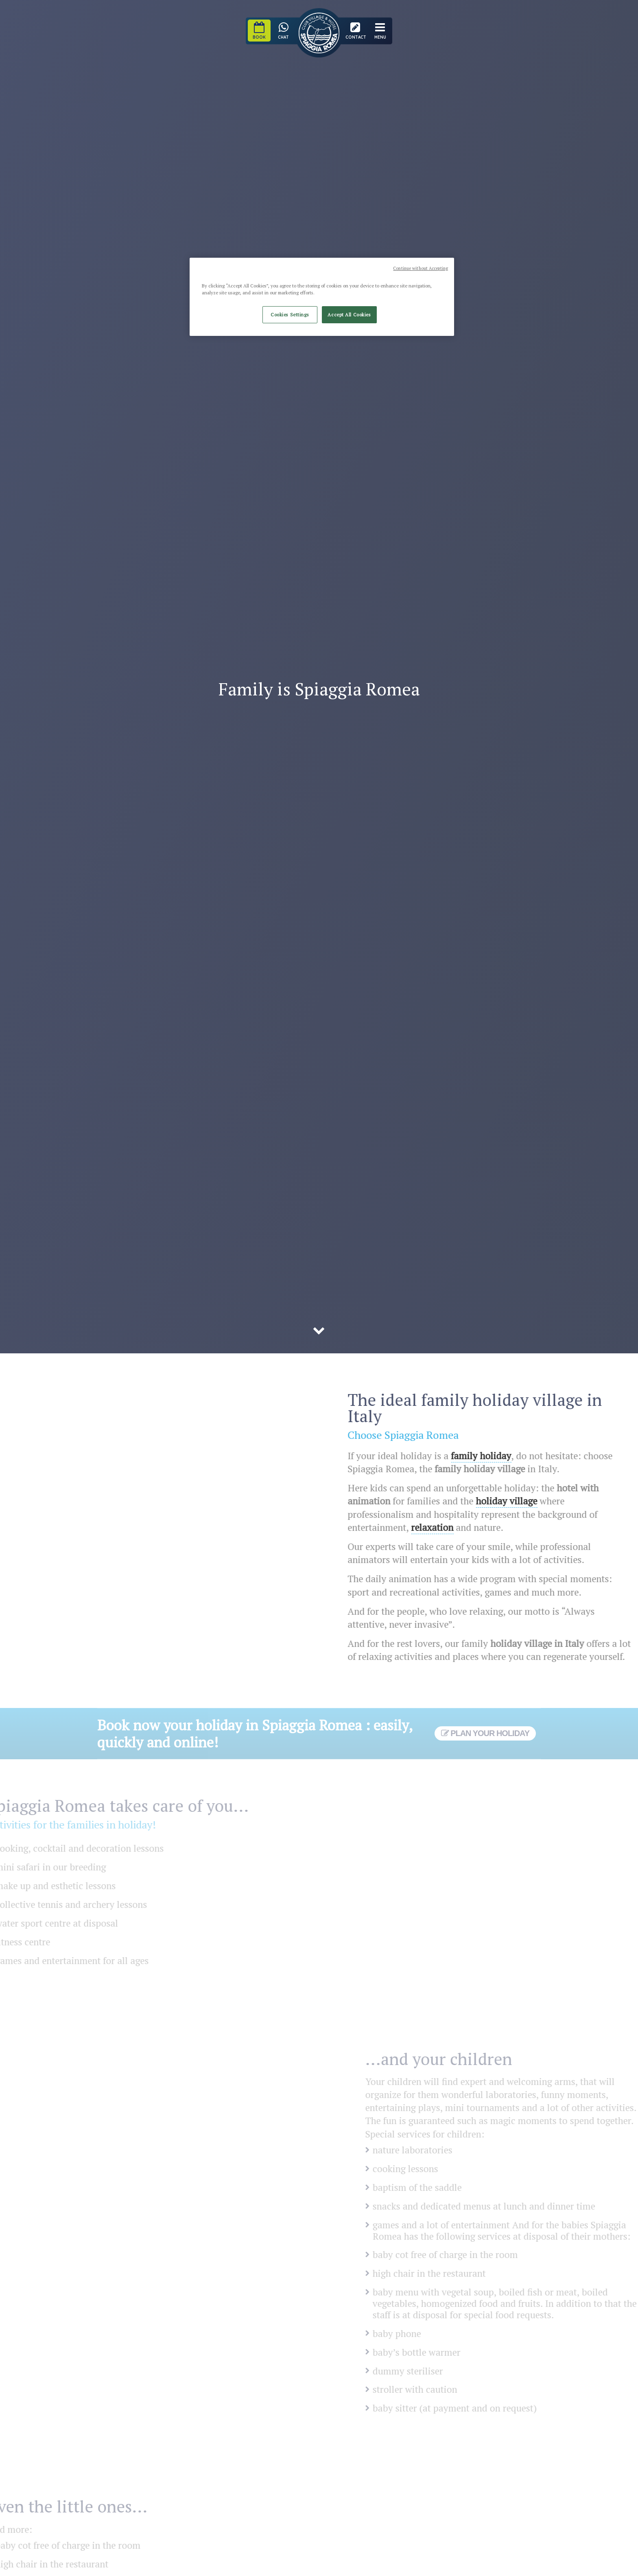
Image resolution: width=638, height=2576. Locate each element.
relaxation (444, 1527)
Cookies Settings (290, 314)
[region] (322, 297)
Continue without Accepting (420, 268)
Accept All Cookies (349, 314)
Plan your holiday (485, 1733)
